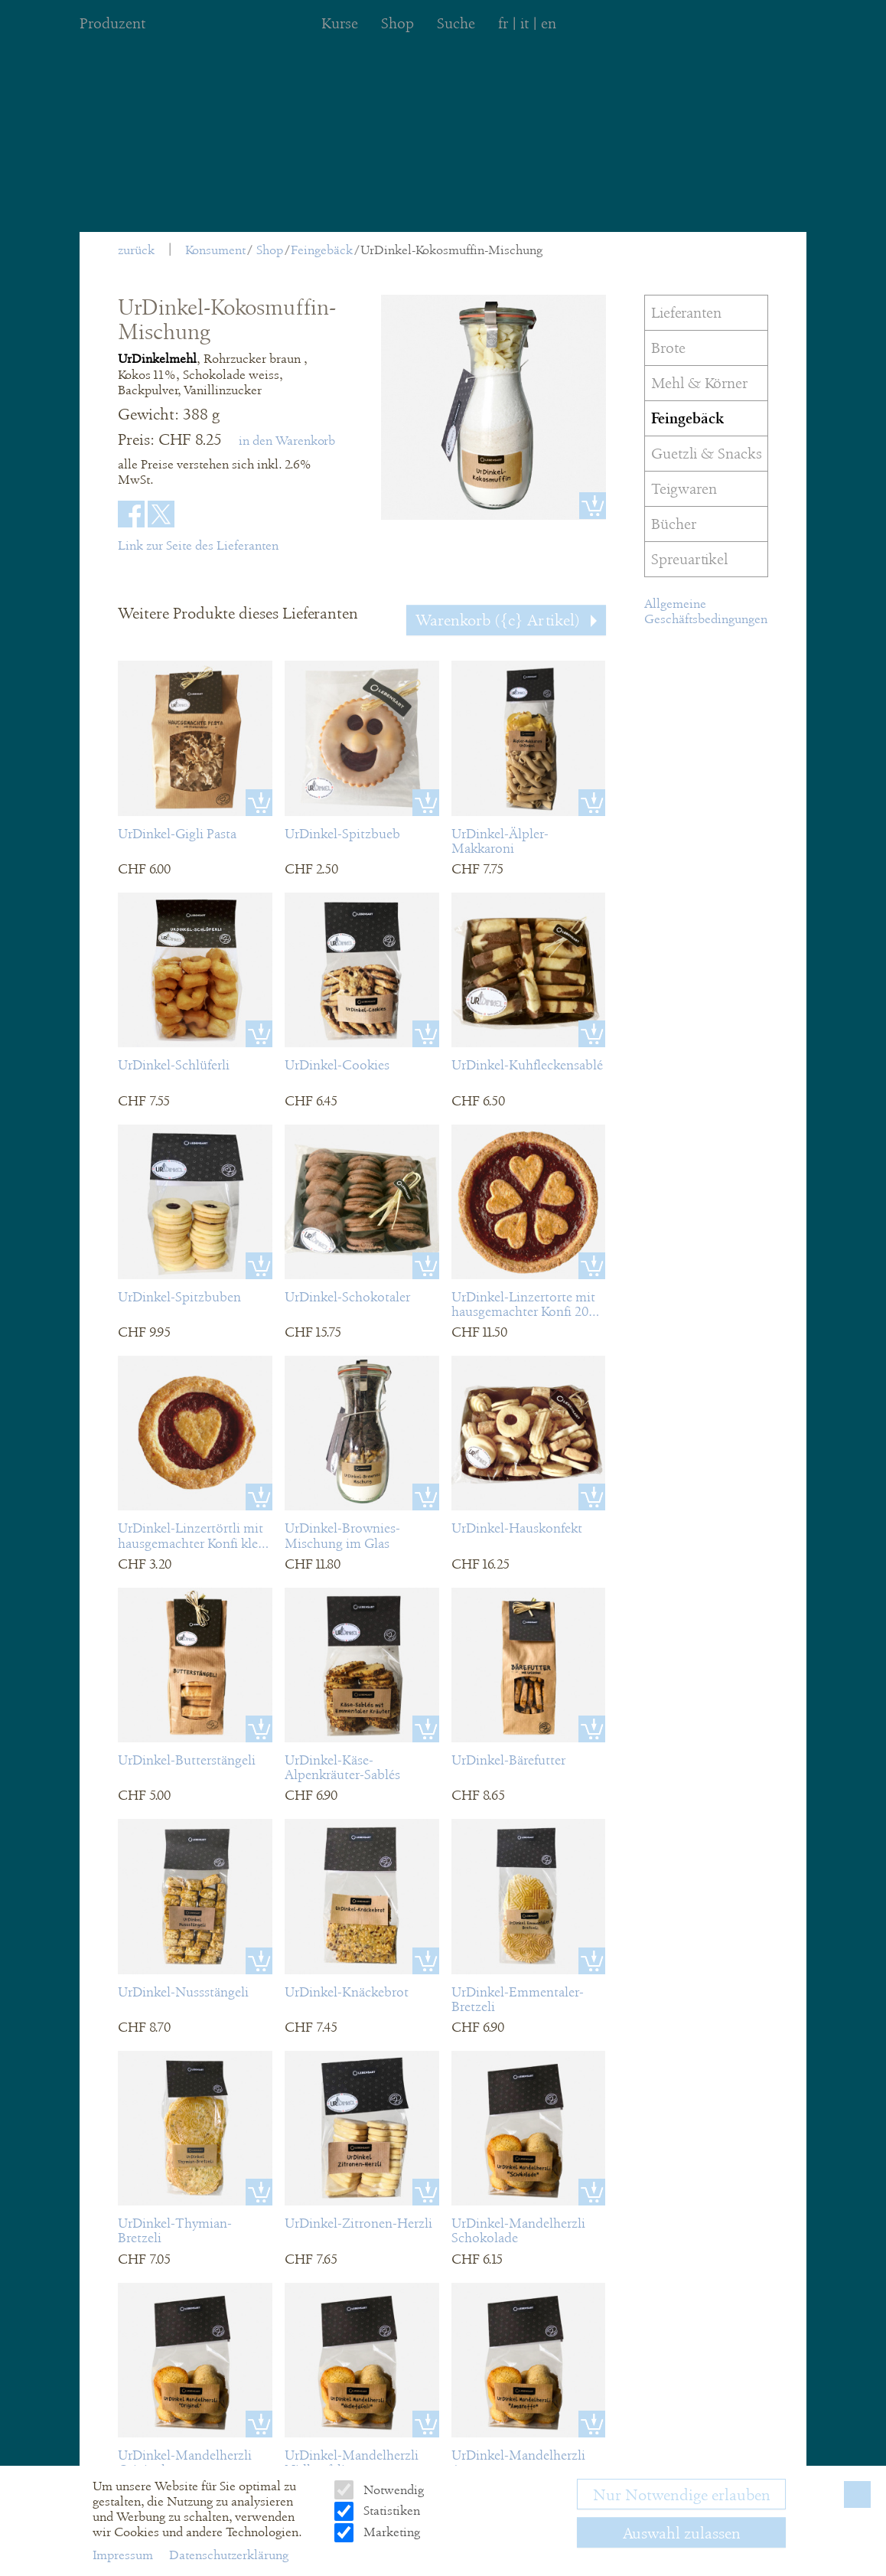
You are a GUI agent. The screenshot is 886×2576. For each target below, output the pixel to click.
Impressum (124, 2555)
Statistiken (390, 2510)
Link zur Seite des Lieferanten (198, 545)
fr (503, 23)
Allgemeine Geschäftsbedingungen (705, 611)
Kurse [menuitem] (339, 23)
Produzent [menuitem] (112, 23)
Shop (269, 250)
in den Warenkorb (287, 440)
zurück (136, 250)
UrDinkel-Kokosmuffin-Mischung (451, 250)
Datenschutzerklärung (228, 2555)
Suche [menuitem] (456, 23)
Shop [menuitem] (397, 23)
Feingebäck (322, 250)
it (524, 23)
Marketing (390, 2532)
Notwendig (392, 2490)
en (548, 23)
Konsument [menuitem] (215, 250)
